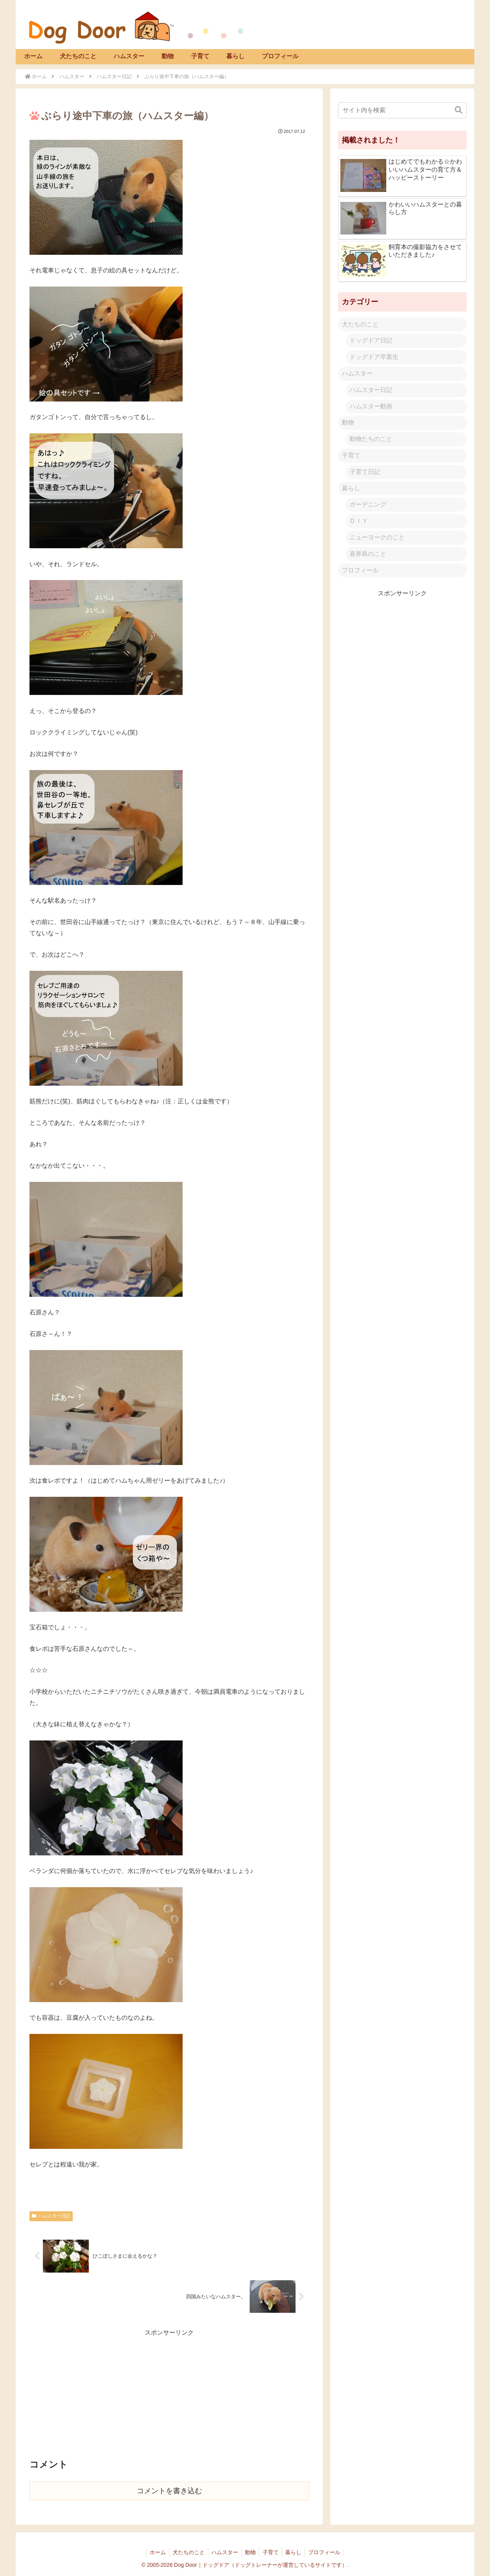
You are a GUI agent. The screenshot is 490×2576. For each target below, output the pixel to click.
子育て (351, 455)
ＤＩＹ (359, 521)
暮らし (351, 488)
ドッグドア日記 (371, 340)
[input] (402, 110)
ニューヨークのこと (377, 537)
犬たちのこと (360, 324)
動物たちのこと (371, 439)
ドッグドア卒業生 (374, 357)
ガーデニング (368, 504)
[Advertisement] (169, 2391)
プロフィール (360, 570)
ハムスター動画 (371, 406)
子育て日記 (365, 472)
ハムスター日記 (51, 2216)
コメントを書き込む (169, 2491)
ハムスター (357, 373)
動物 (348, 422)
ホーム (154, 2552)
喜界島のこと (368, 554)
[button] (459, 110)
